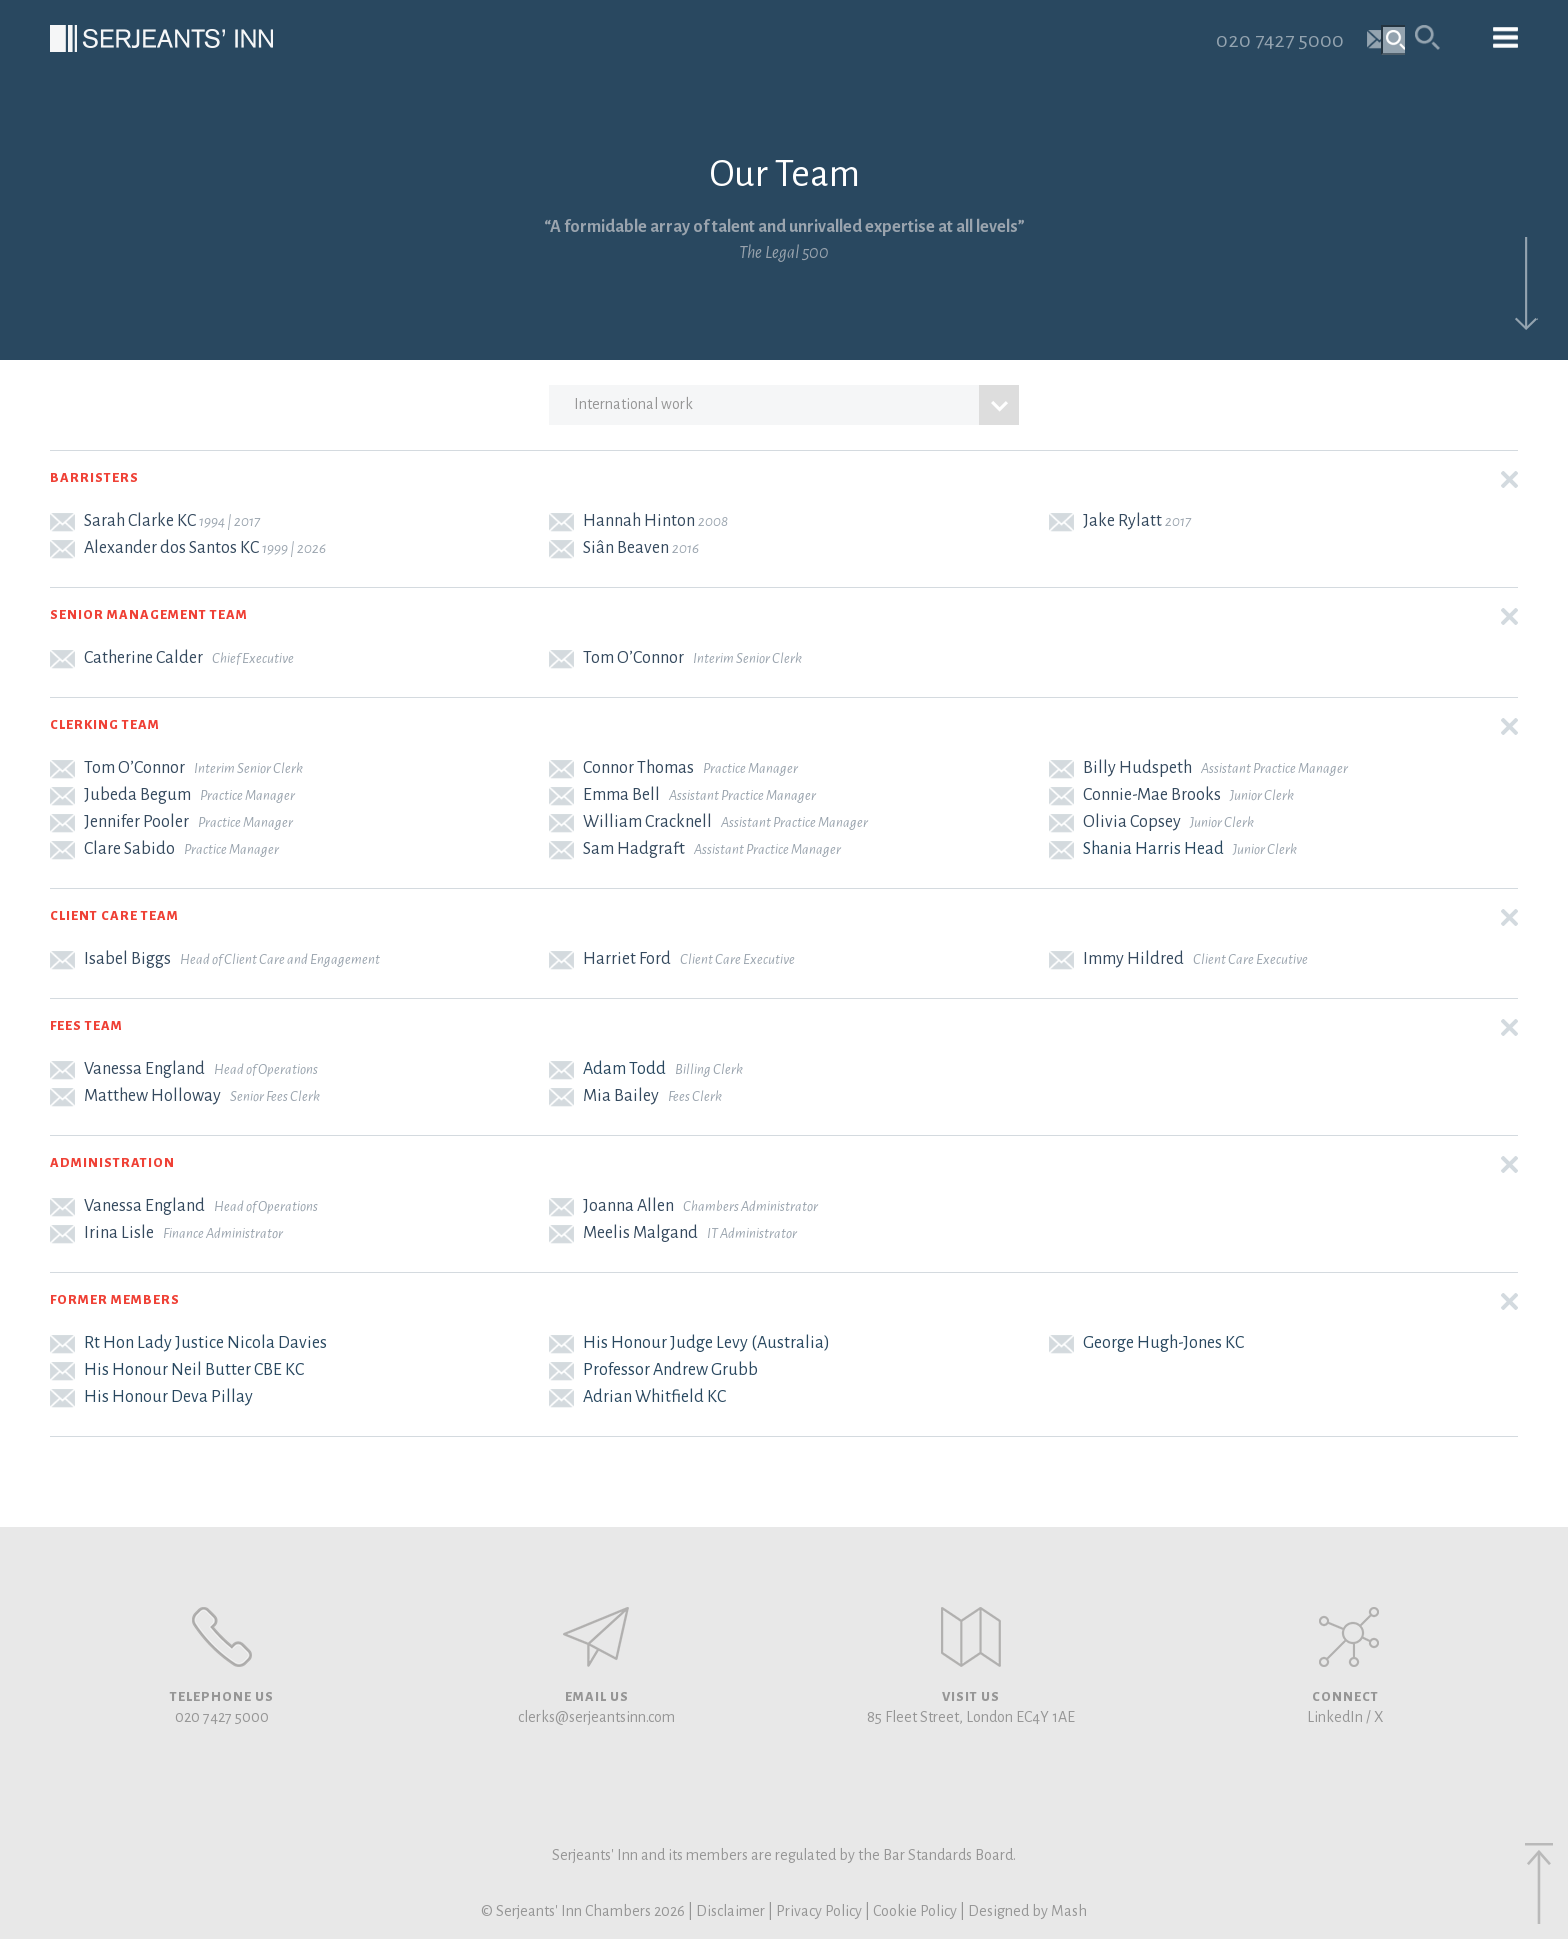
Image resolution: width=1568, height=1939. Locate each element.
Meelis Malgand (640, 1233)
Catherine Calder (143, 658)
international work (796, 405)
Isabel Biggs (127, 959)
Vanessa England (144, 1069)
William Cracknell (647, 822)
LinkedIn (1335, 1717)
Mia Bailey (621, 1096)
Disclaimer (730, 1911)
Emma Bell (621, 795)
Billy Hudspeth (1137, 768)
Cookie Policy (915, 1911)
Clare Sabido (129, 849)
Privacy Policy (819, 1911)
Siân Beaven (626, 548)
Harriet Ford (627, 959)
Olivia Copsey (1132, 822)
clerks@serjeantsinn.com (596, 1717)
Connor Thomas (638, 768)
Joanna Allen (628, 1206)
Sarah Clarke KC (140, 521)
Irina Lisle (119, 1233)
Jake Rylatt (1122, 521)
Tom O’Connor (633, 658)
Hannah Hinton (639, 521)
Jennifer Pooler (136, 822)
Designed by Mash (1027, 1911)
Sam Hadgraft (634, 849)
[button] (784, 479)
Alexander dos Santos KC (171, 548)
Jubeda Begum (137, 795)
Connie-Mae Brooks (1152, 795)
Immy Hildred (1133, 959)
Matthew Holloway (152, 1096)
